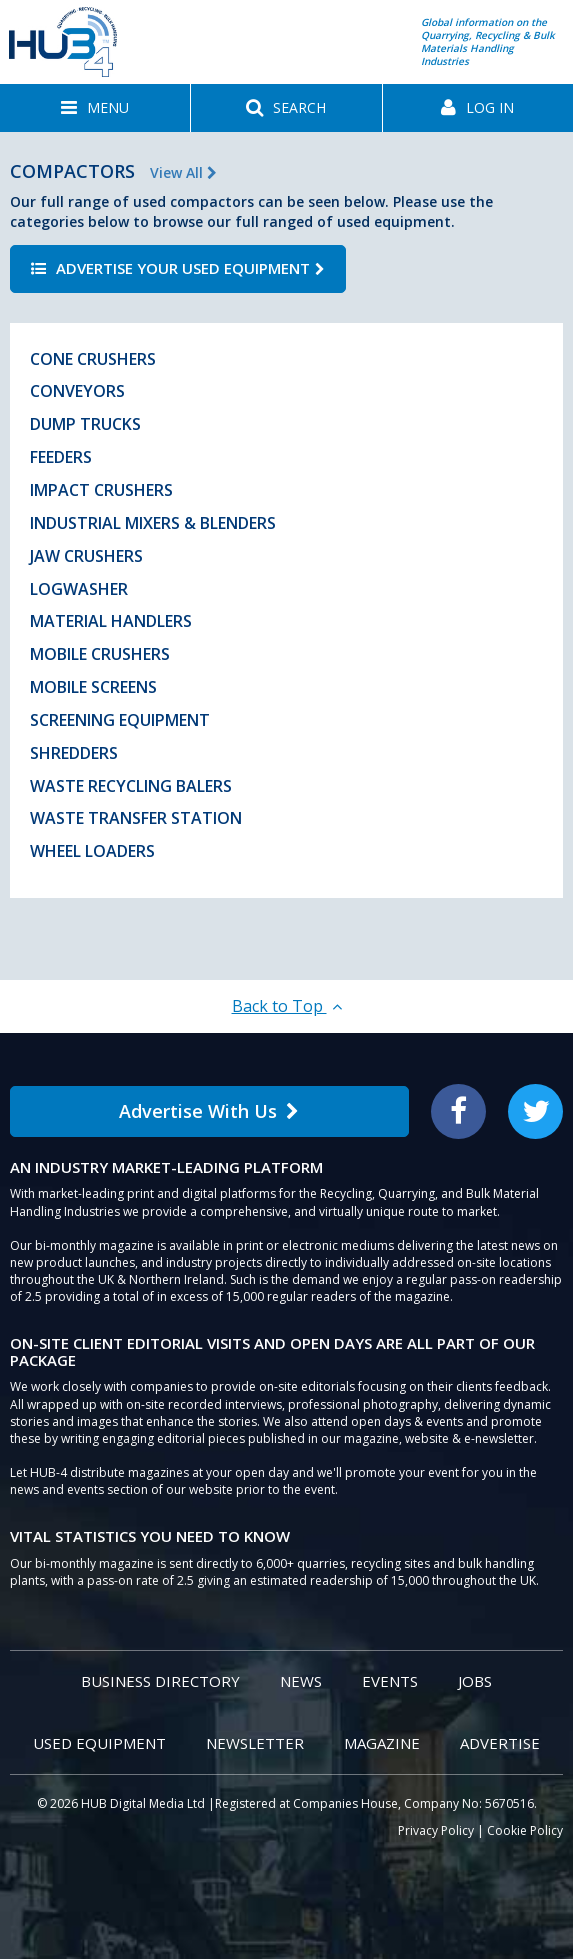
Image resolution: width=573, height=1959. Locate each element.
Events (390, 1681)
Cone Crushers (93, 359)
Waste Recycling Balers (131, 786)
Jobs (475, 1681)
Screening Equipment (120, 720)
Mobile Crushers (100, 654)
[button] (95, 108)
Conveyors (77, 391)
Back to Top (287, 1006)
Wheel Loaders (92, 851)
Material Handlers (111, 621)
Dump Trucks (85, 424)
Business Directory (160, 1681)
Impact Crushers (101, 490)
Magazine (382, 1743)
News (301, 1681)
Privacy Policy (436, 1830)
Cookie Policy (525, 1830)
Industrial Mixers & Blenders (153, 523)
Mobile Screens (93, 687)
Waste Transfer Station (136, 818)
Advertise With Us (209, 1111)
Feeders (61, 457)
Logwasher (79, 589)
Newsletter (255, 1743)
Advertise (500, 1743)
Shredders (74, 753)
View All (183, 172)
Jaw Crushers (86, 556)
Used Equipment (99, 1743)
